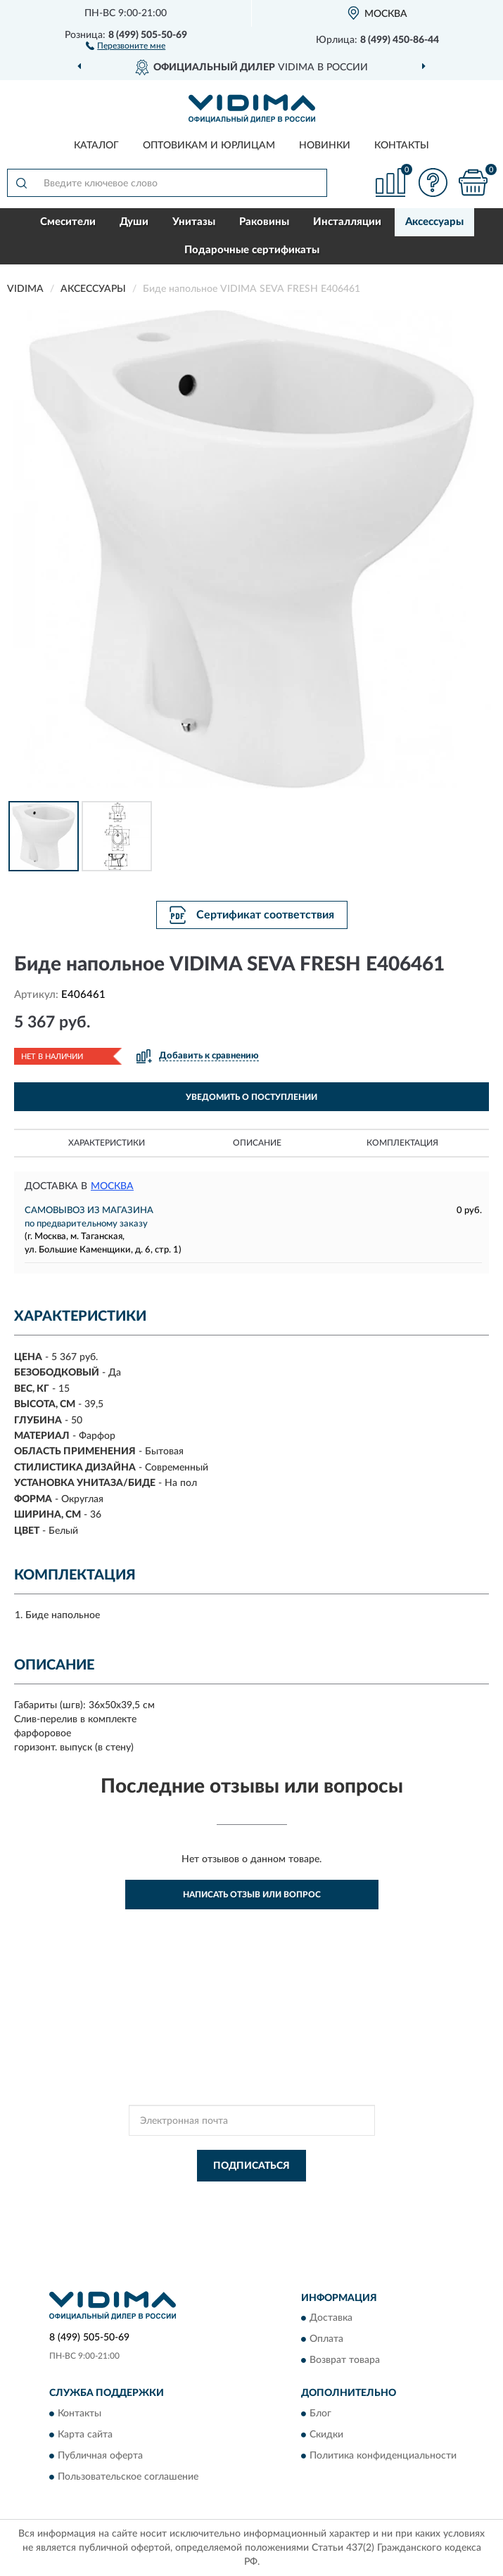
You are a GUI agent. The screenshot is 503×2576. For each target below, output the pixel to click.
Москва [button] (112, 1186)
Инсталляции (347, 222)
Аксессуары (434, 222)
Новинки (324, 145)
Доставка (331, 2319)
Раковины (264, 222)
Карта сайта (85, 2435)
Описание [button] (257, 1143)
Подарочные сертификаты (251, 250)
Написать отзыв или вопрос (252, 1894)
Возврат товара (345, 2361)
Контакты (401, 145)
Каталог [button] (96, 145)
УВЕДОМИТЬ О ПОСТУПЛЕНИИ (251, 1097)
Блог (320, 2413)
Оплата (326, 2340)
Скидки (326, 2435)
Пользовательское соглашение (128, 2477)
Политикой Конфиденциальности (321, 2197)
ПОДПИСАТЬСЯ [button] (251, 2166)
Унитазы (193, 222)
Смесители (68, 222)
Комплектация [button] (402, 1143)
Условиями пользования (239, 2209)
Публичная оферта (100, 2456)
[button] (125, 45)
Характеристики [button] (106, 1143)
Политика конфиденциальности (383, 2456)
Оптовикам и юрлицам (209, 145)
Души (134, 222)
